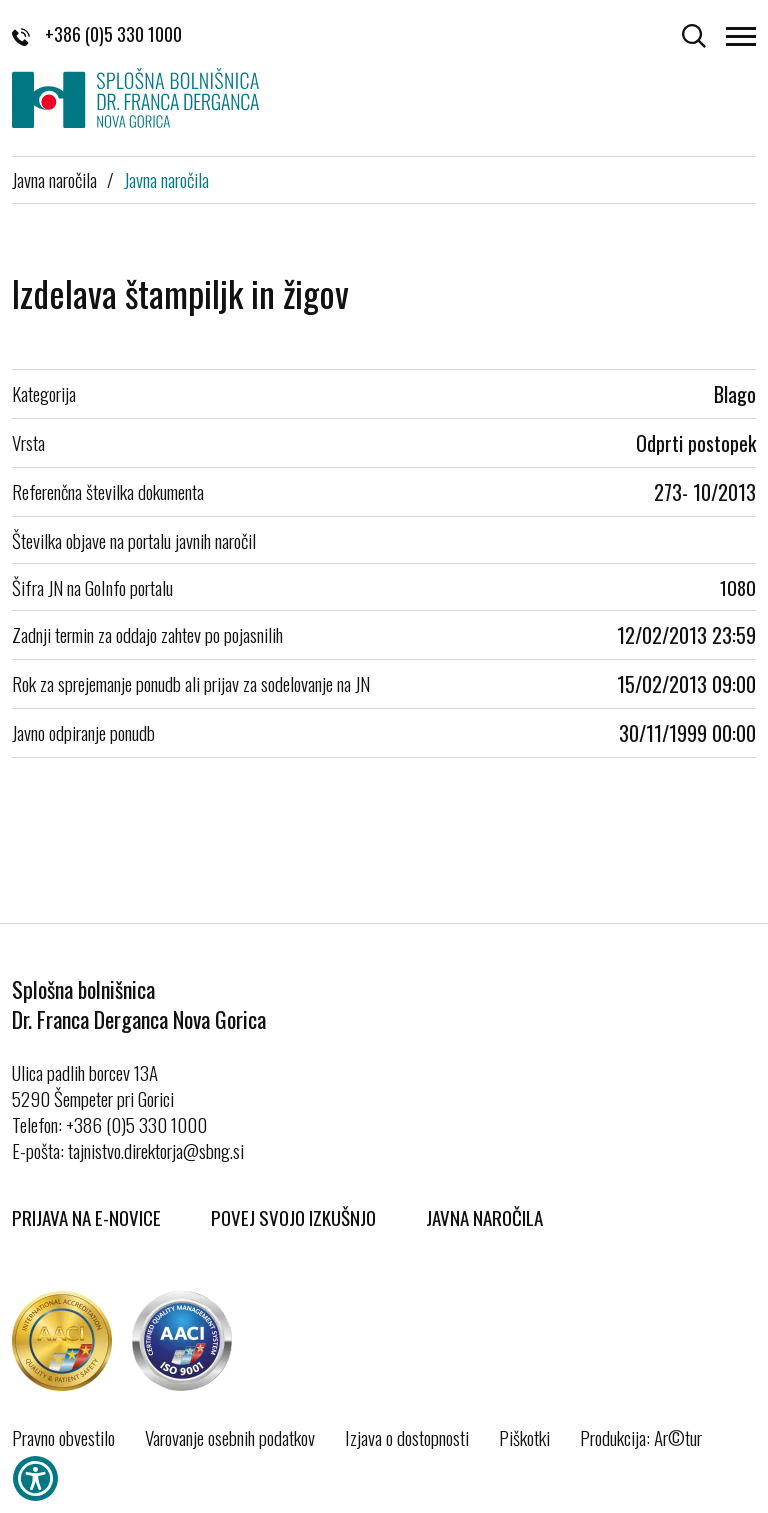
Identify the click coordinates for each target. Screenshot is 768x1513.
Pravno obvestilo (63, 1437)
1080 (738, 587)
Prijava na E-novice (86, 1217)
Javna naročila (54, 179)
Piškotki (524, 1437)
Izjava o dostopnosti (407, 1437)
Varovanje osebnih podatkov (230, 1437)
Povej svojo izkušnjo (293, 1217)
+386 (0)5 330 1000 (97, 34)
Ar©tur (678, 1437)
